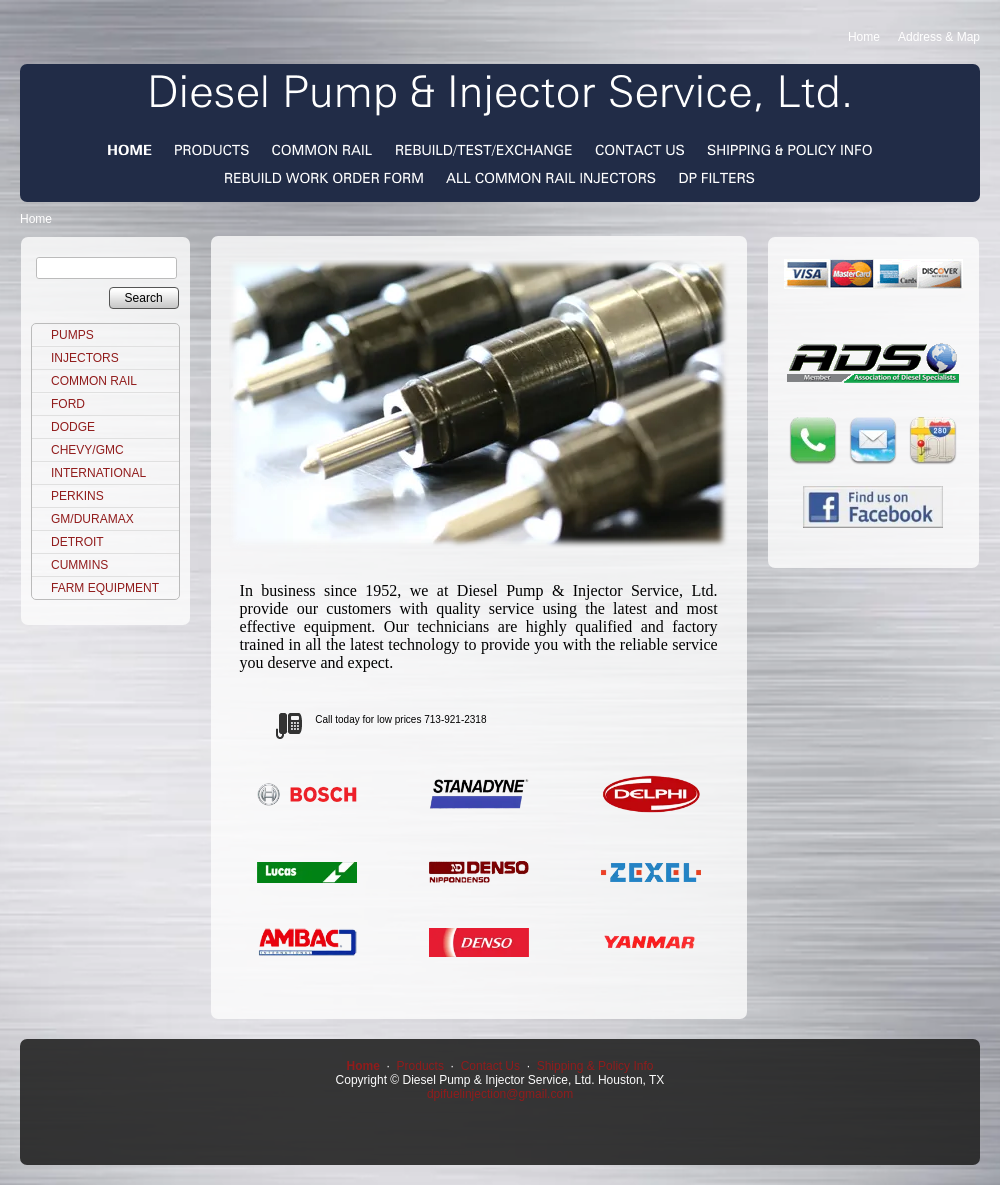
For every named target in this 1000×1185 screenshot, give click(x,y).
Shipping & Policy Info (595, 1066)
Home (864, 37)
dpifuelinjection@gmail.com (500, 1094)
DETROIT (77, 542)
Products (420, 1066)
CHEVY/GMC (87, 450)
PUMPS (72, 335)
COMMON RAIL (94, 381)
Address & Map (939, 37)
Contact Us (490, 1066)
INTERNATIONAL (98, 473)
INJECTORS (85, 358)
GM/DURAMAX (92, 519)
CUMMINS (79, 565)
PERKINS (77, 496)
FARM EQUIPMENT (105, 588)
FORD (68, 404)
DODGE (73, 427)
